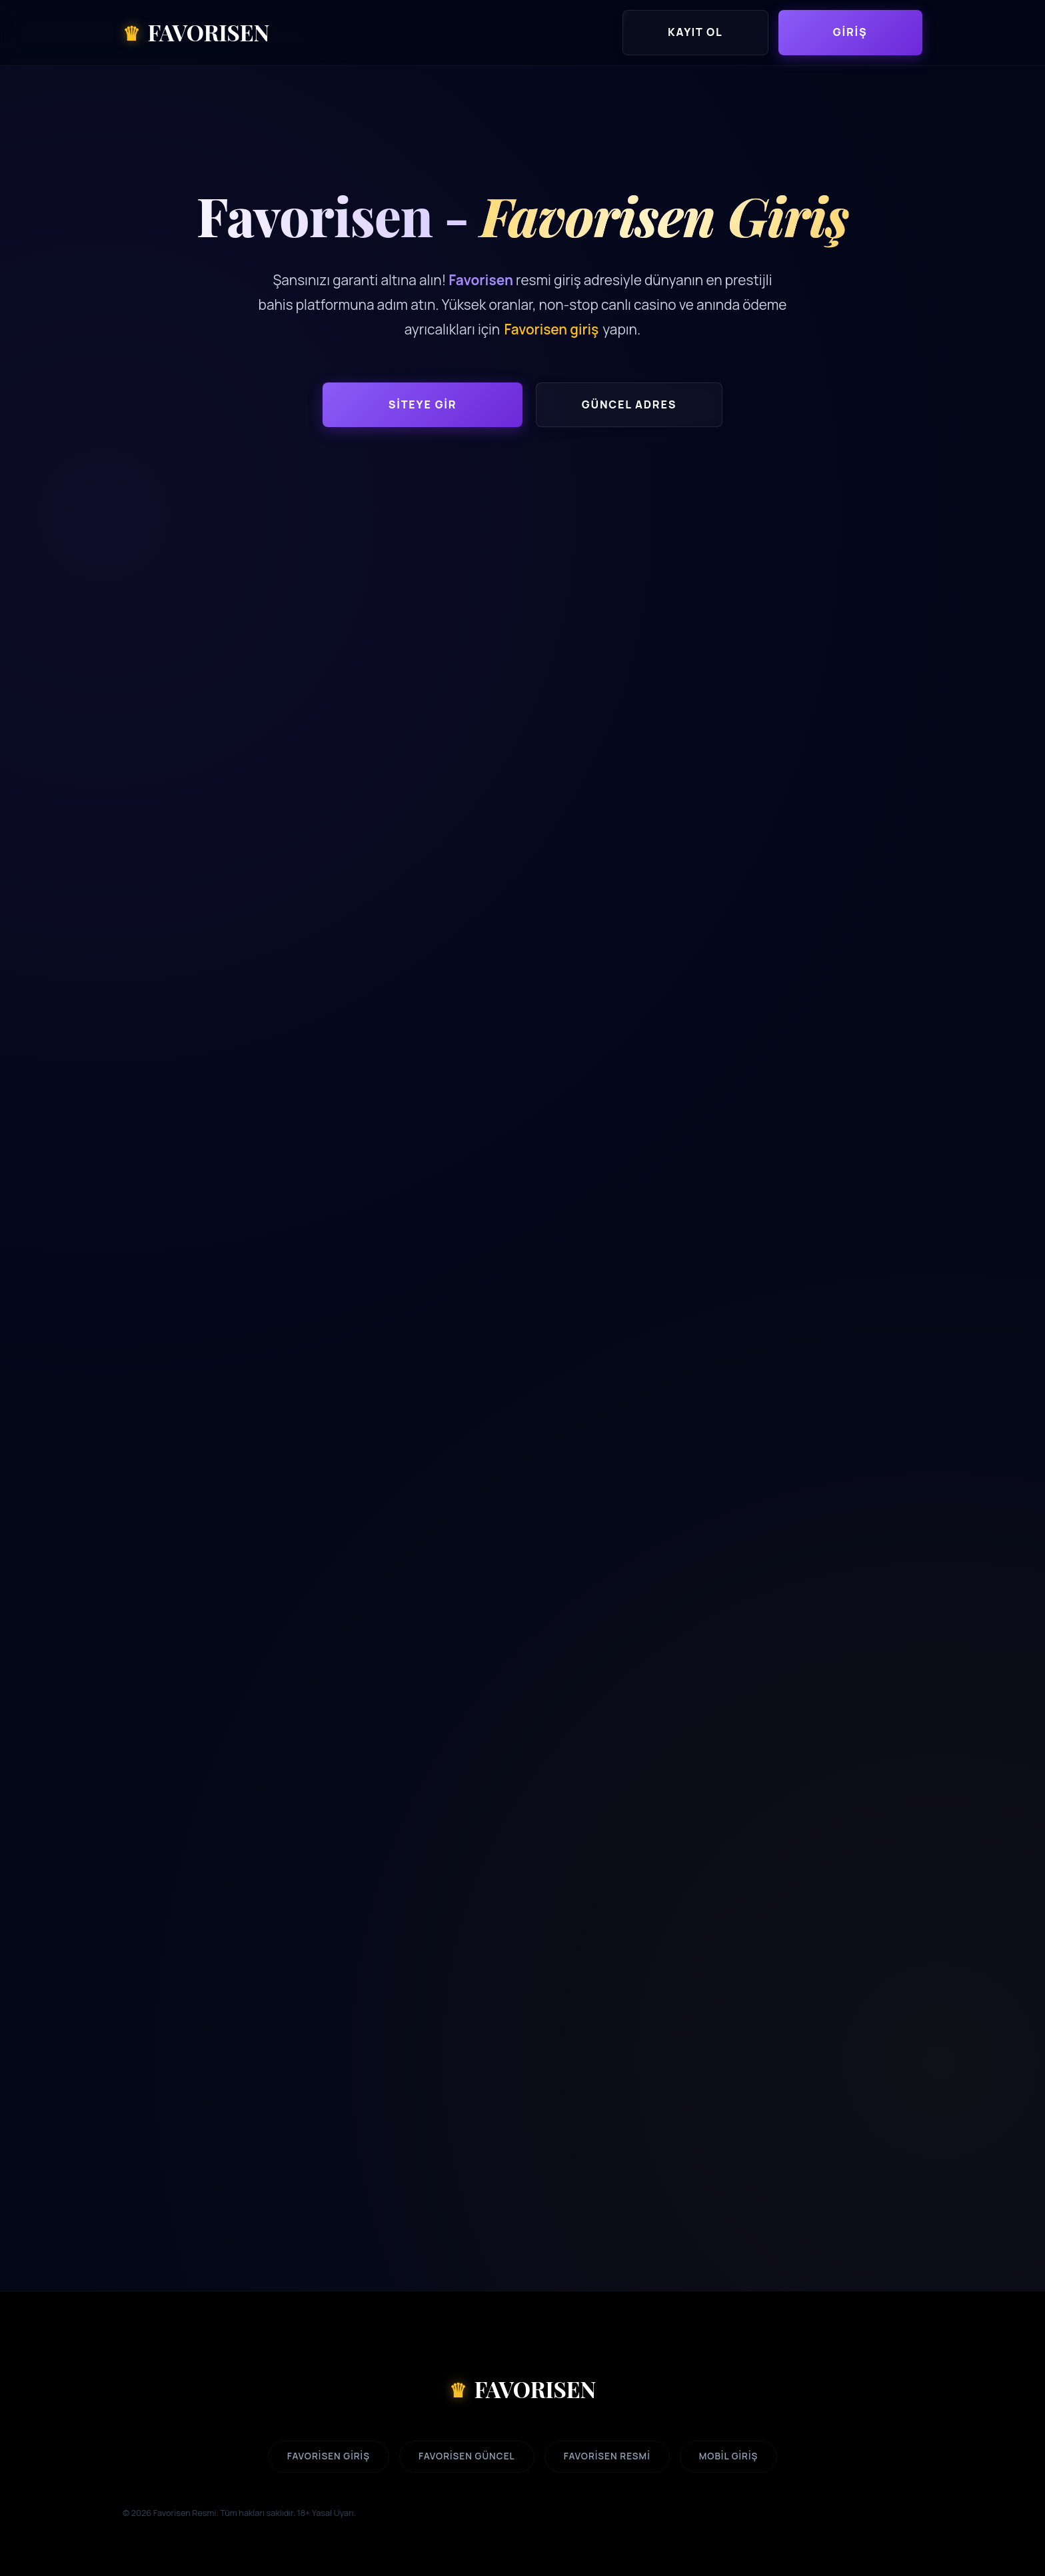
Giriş (850, 32)
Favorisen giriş (551, 329)
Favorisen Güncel (467, 2456)
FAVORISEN (522, 2389)
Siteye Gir (423, 404)
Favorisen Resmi (607, 2456)
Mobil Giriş (728, 2456)
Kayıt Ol (695, 32)
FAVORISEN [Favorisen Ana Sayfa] (196, 32)
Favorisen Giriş (328, 2456)
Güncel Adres (629, 404)
